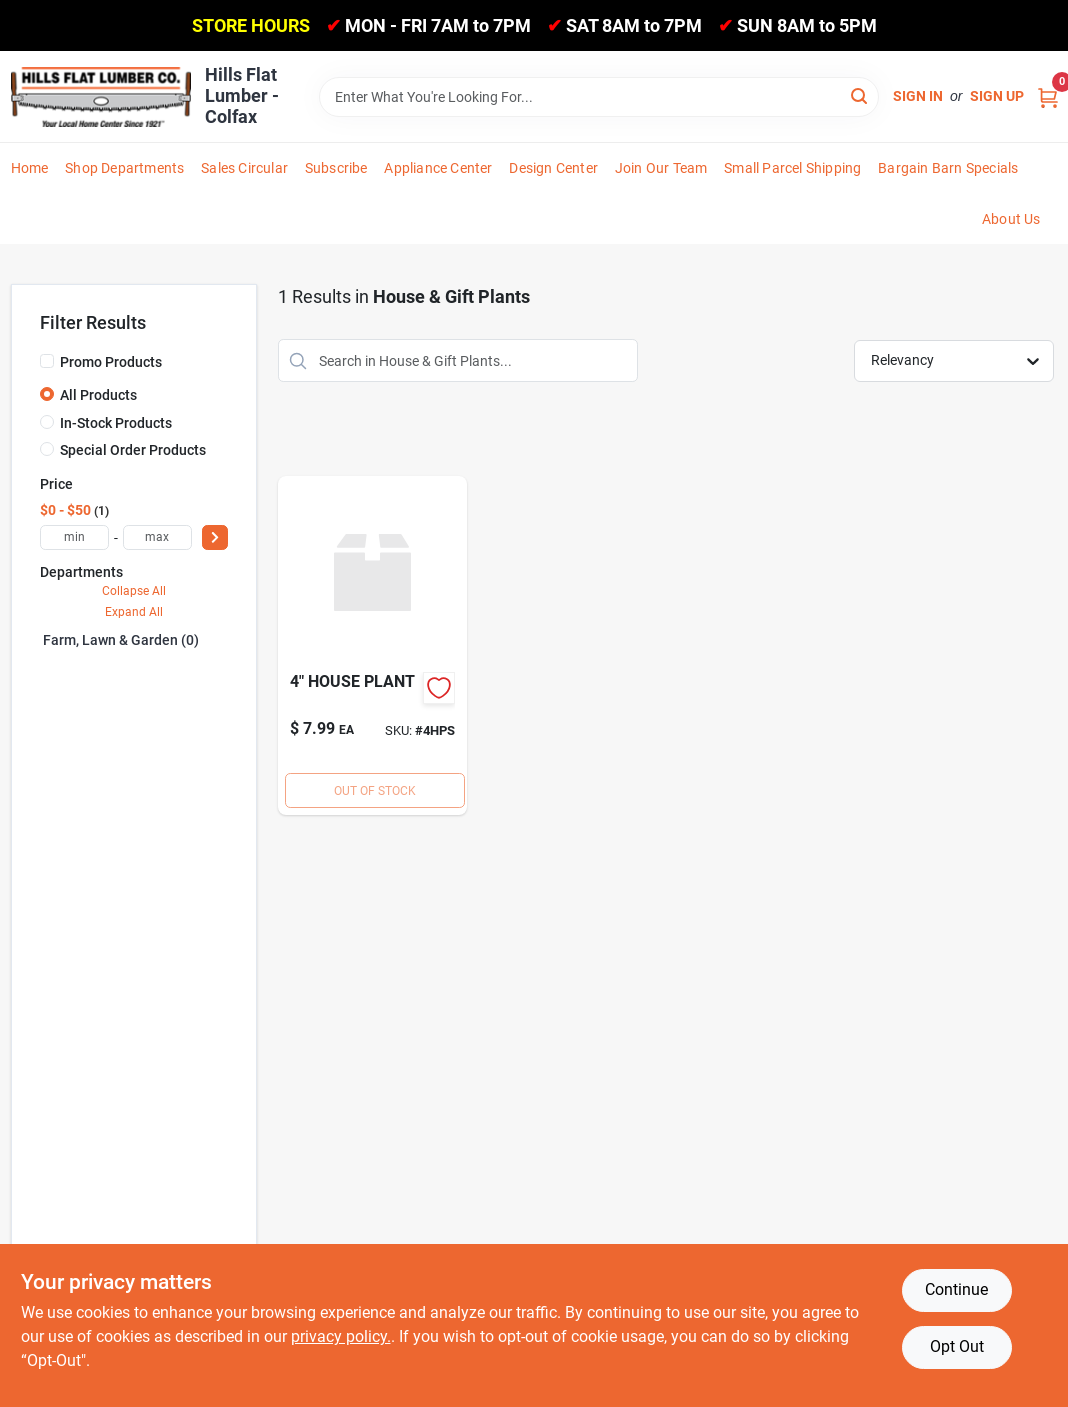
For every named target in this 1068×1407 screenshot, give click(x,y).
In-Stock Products (116, 423)
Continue (956, 1289)
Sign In (918, 96)
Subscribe (336, 168)
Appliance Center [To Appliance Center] (438, 168)
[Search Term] (599, 97)
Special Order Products (133, 450)
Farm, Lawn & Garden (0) (121, 640)
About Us (1011, 219)
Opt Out (957, 1346)
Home (30, 168)
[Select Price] (215, 537)
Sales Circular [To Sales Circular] (244, 168)
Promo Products (111, 362)
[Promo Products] (47, 361)
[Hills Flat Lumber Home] (101, 97)
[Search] (860, 95)
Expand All (134, 612)
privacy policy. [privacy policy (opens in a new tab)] (341, 1336)
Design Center (553, 168)
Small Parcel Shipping (792, 168)
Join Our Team (661, 168)
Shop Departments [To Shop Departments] (124, 168)
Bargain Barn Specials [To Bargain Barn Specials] (948, 168)
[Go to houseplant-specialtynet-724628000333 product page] (373, 645)
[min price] (74, 537)
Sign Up (997, 96)
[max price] (157, 537)
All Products (98, 395)
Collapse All (134, 591)
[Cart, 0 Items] (1048, 96)
